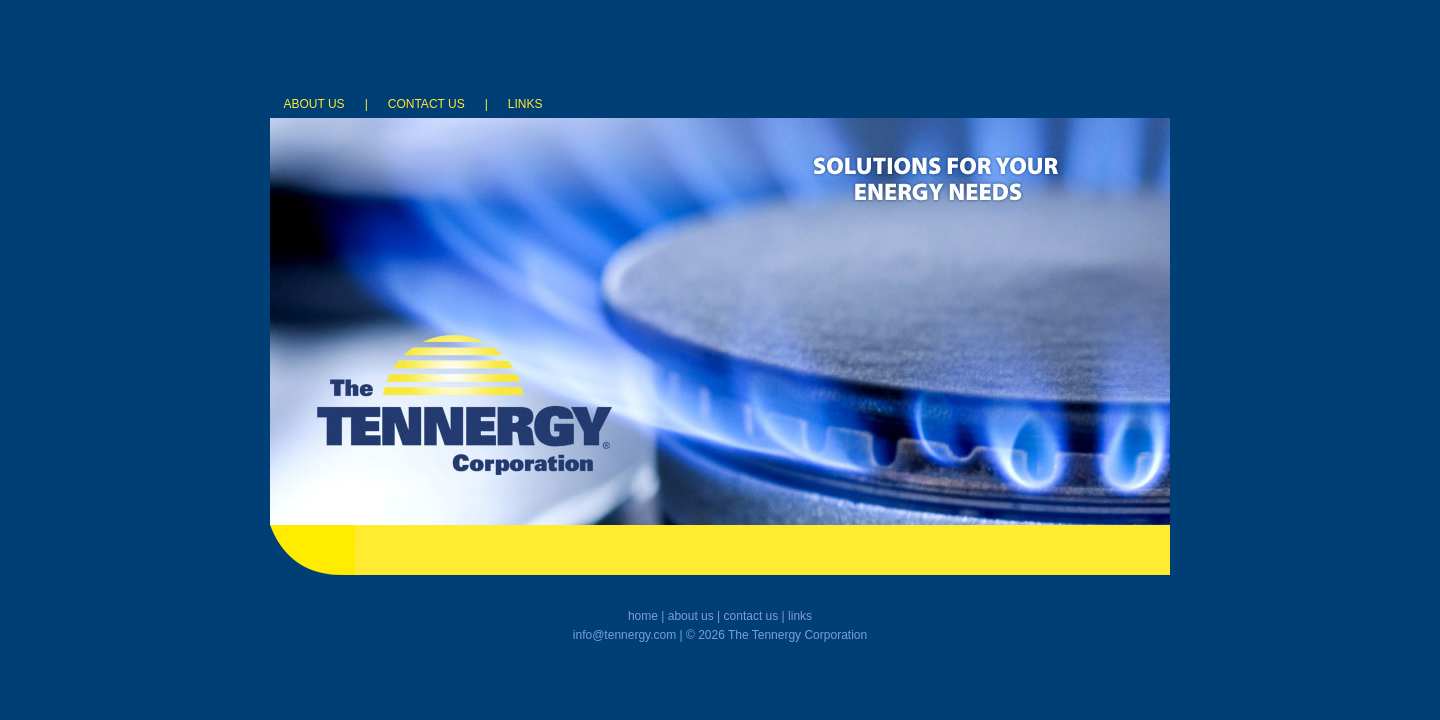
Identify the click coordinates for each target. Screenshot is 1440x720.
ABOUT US (316, 104)
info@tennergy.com (624, 635)
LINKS (525, 104)
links (800, 616)
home (643, 616)
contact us (751, 616)
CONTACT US (426, 104)
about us (691, 616)
